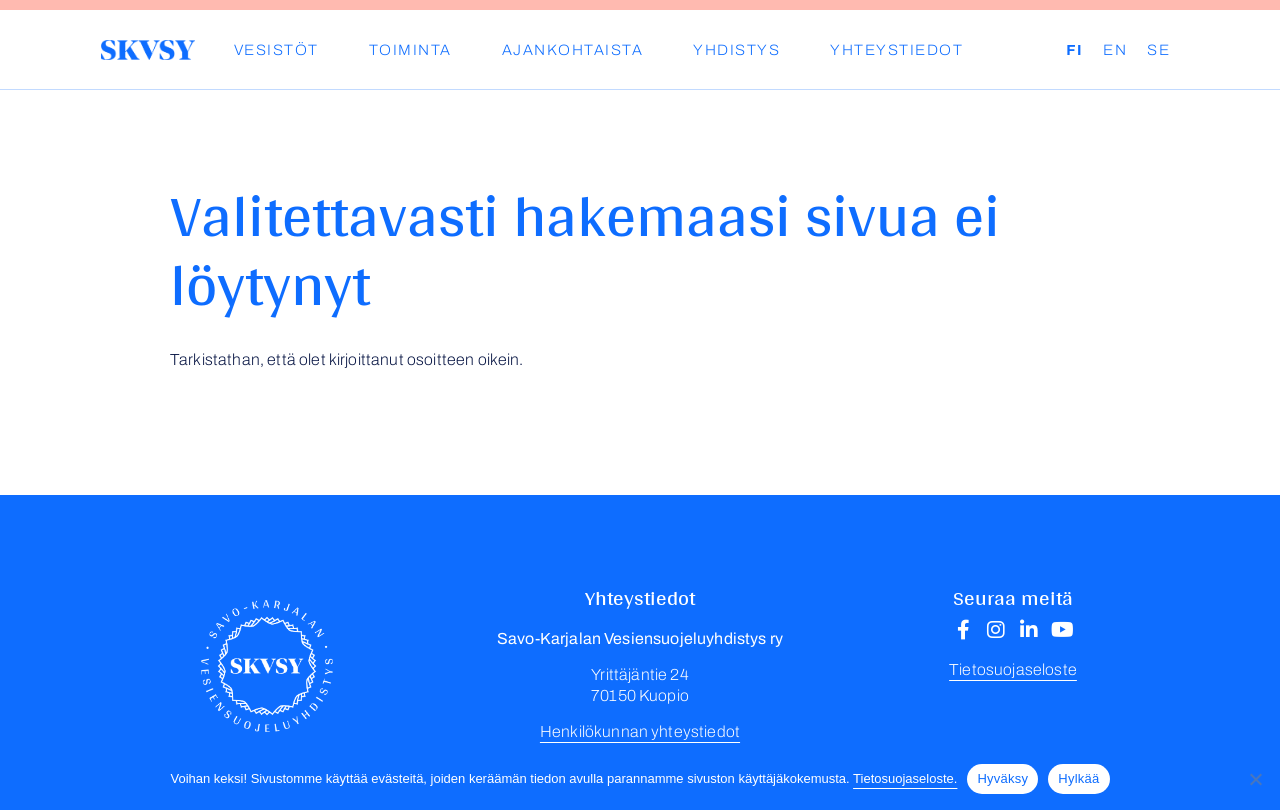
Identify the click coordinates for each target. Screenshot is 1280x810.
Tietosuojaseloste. (905, 778)
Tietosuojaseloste (1013, 669)
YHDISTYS (736, 50)
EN (1115, 50)
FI (1074, 50)
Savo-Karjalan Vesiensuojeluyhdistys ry (147, 50)
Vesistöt (276, 50)
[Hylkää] (1255, 779)
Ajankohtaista (573, 50)
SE (1158, 50)
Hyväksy (1002, 778)
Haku (1051, 50)
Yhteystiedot (896, 50)
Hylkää (1078, 778)
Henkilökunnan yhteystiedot (640, 731)
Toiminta (410, 50)
